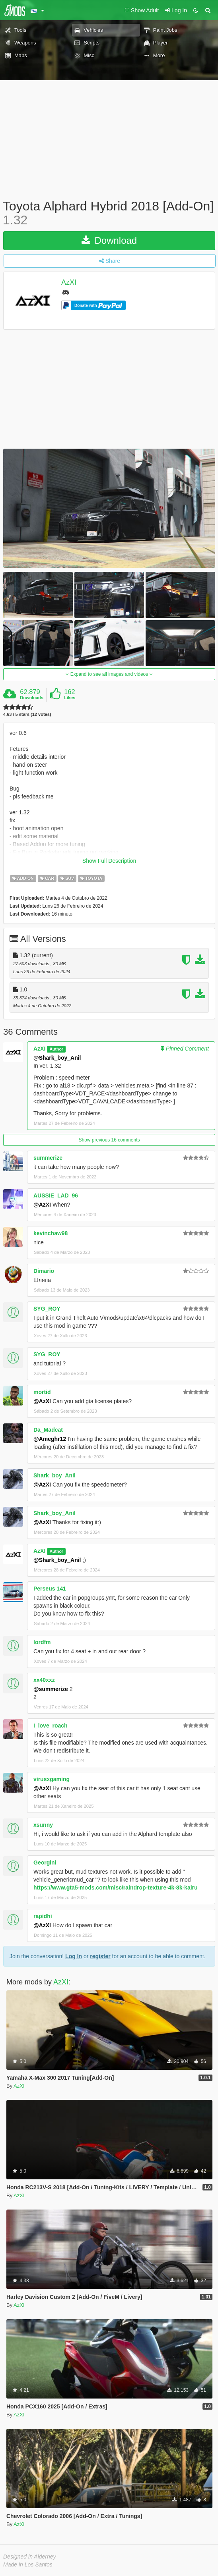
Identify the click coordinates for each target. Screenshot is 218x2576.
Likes (69, 697)
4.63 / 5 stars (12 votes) (27, 714)
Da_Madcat (48, 1430)
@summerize (50, 1689)
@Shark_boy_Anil (57, 1058)
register (100, 1956)
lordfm (42, 1642)
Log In (73, 1956)
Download (109, 240)
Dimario (43, 1271)
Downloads (31, 697)
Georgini (44, 1862)
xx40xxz (44, 1680)
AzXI (68, 283)
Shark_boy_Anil (54, 1475)
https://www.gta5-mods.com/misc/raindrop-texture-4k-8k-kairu (115, 1887)
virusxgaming (51, 1779)
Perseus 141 (49, 1588)
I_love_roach (50, 1725)
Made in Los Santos (28, 2564)
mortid (42, 1392)
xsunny (43, 1825)
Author (56, 1049)
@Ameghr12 (49, 1439)
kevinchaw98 (50, 1233)
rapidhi (42, 1916)
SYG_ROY (46, 1308)
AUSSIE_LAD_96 (55, 1195)
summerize (47, 1158)
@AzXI (42, 1204)
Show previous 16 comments (109, 1140)
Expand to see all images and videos (109, 674)
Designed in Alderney (29, 2556)
